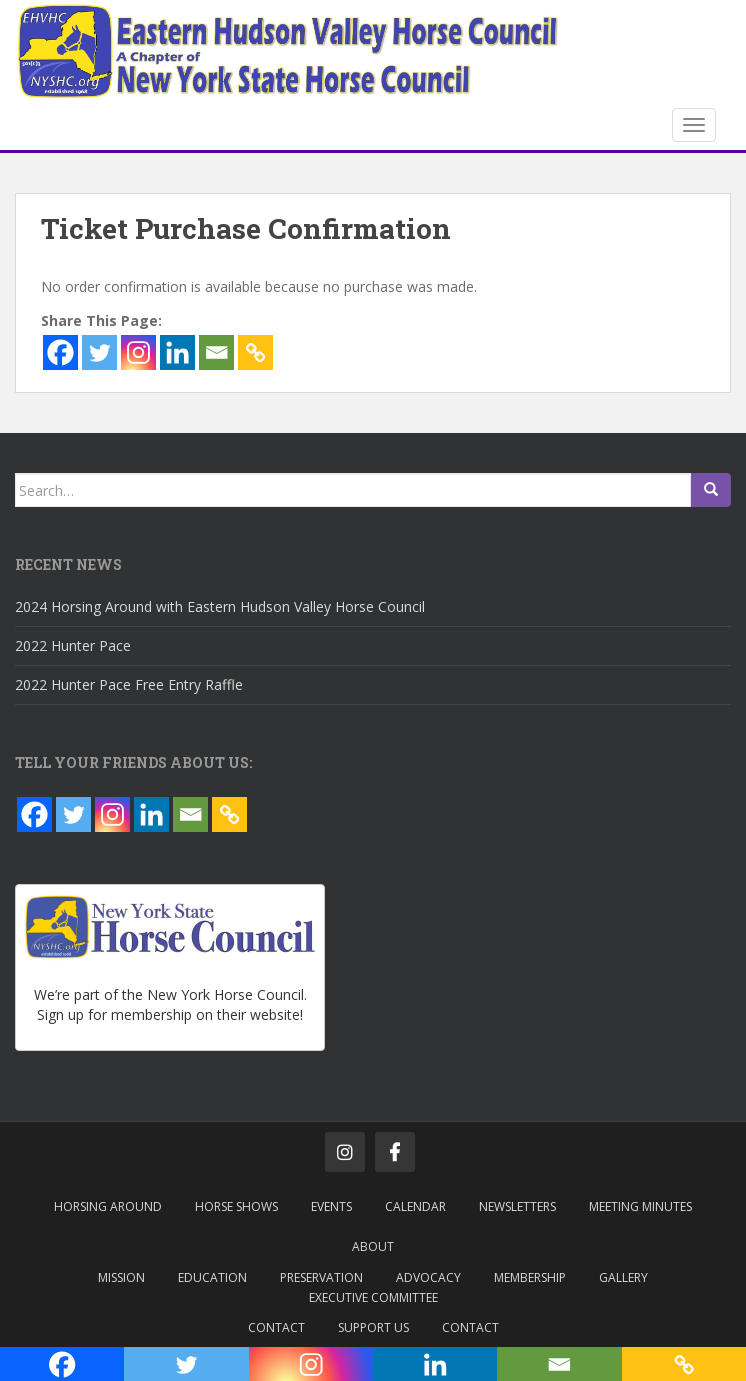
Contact (276, 1327)
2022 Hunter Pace (73, 645)
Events (331, 1206)
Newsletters (517, 1206)
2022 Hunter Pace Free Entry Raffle (129, 684)
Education (212, 1277)
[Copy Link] (255, 352)
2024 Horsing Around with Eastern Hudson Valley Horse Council (220, 606)
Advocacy (428, 1277)
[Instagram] (138, 352)
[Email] (216, 352)
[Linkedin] (177, 352)
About (373, 1246)
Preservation (321, 1277)
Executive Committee (373, 1297)
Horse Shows (236, 1206)
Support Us (373, 1327)
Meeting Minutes (640, 1206)
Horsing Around (108, 1206)
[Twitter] (99, 352)
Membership (530, 1277)
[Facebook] (60, 352)
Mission (121, 1277)
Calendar (415, 1206)
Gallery (623, 1277)
